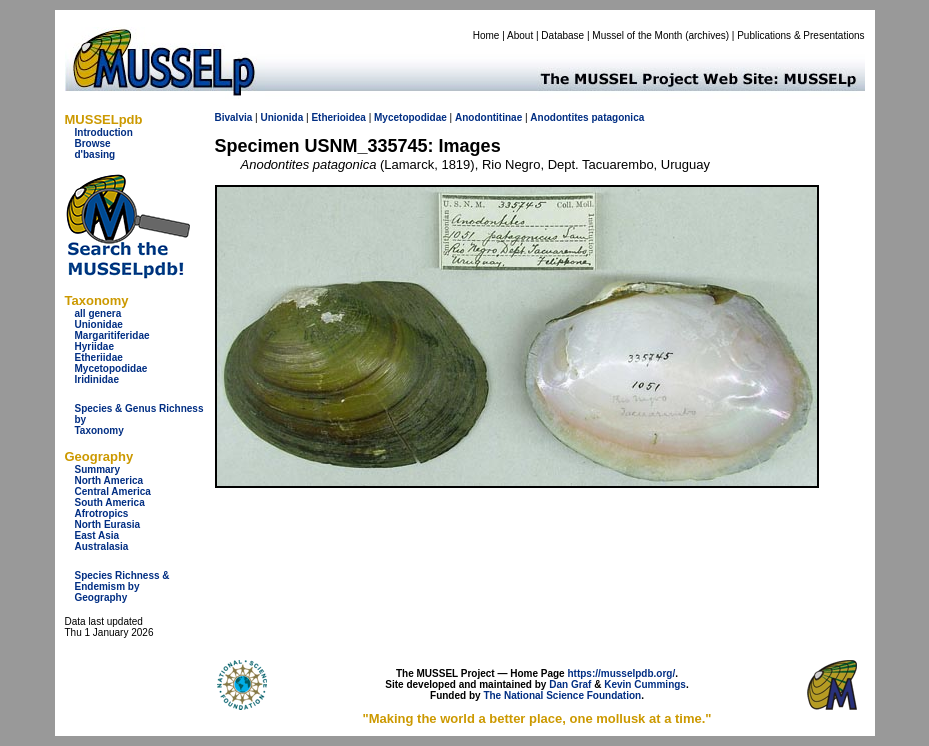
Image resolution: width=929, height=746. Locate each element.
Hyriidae (94, 346)
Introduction (104, 132)
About (520, 35)
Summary (98, 469)
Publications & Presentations (800, 35)
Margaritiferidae (112, 335)
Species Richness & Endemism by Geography (122, 586)
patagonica (617, 117)
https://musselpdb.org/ (621, 673)
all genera (98, 313)
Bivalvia (234, 117)
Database (562, 35)
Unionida (281, 117)
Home (486, 35)
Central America (113, 491)
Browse (93, 143)
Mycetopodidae (111, 368)
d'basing (95, 154)
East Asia (97, 535)
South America (110, 502)
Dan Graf (570, 684)
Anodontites (559, 117)
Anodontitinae (488, 117)
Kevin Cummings (645, 684)
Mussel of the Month (637, 35)
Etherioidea (338, 117)
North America (109, 480)
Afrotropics (102, 513)
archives (706, 35)
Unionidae (99, 324)
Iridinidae (97, 379)
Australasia (102, 546)
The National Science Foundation (562, 695)
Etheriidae (99, 357)
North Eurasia (108, 524)
